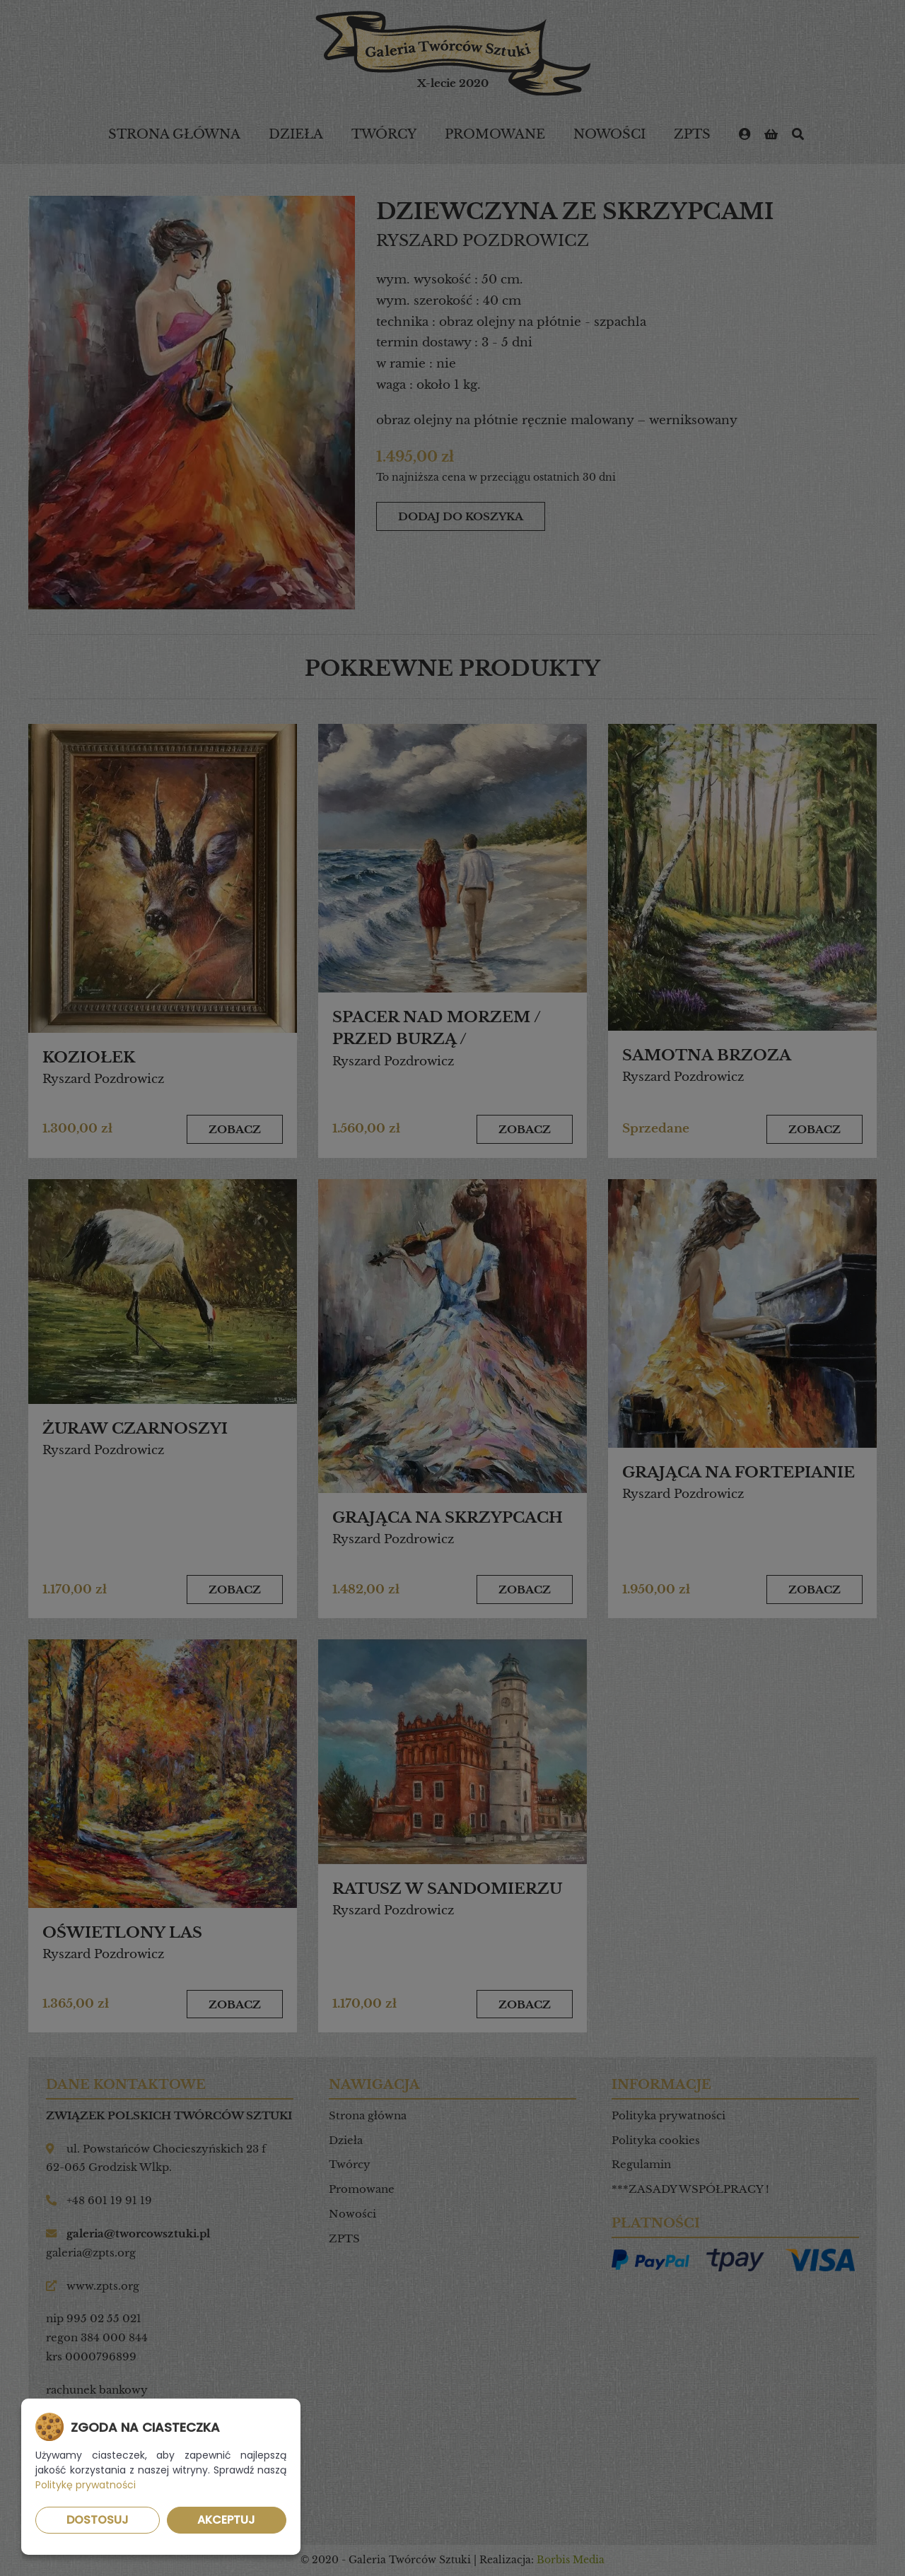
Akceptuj (226, 2520)
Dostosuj (97, 2520)
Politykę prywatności (85, 2485)
